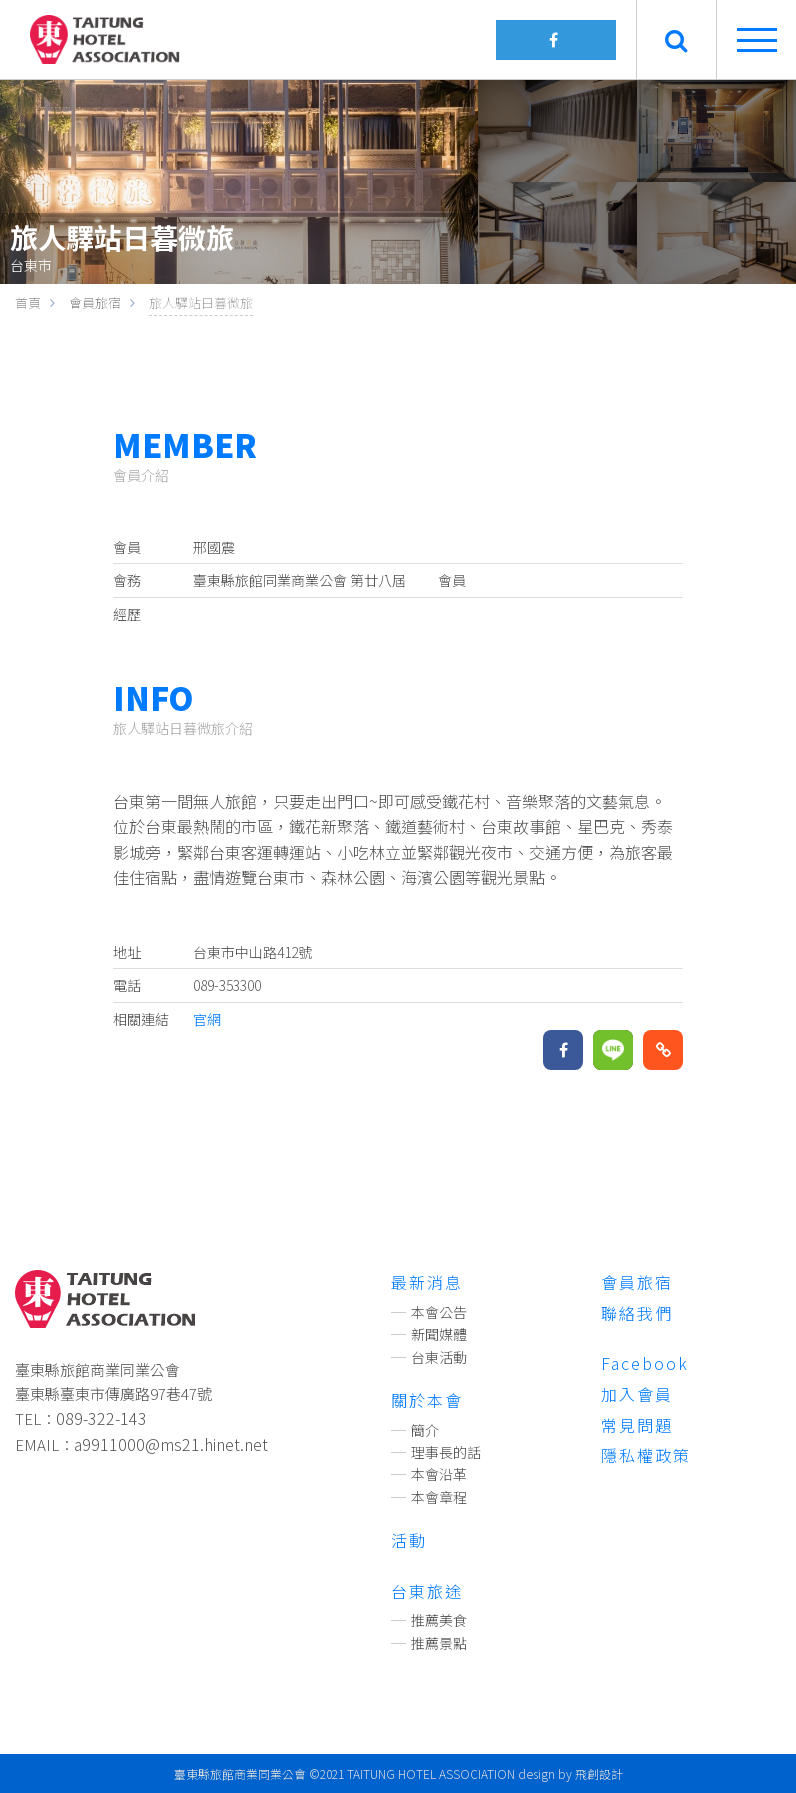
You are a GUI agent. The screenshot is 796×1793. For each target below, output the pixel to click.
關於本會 (427, 1400)
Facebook (645, 1363)
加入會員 (637, 1394)
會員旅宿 (637, 1282)
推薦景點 (439, 1643)
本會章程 (439, 1497)
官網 (207, 1019)
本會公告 (439, 1312)
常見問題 (637, 1425)
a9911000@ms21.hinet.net (171, 1444)
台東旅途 (427, 1591)
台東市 (31, 265)
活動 (409, 1540)
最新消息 (427, 1282)
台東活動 (439, 1357)
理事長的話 (446, 1452)
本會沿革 (439, 1474)
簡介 (425, 1430)
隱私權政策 (646, 1455)
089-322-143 (101, 1418)
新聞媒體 (439, 1334)
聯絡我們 (637, 1313)
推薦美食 (439, 1620)
